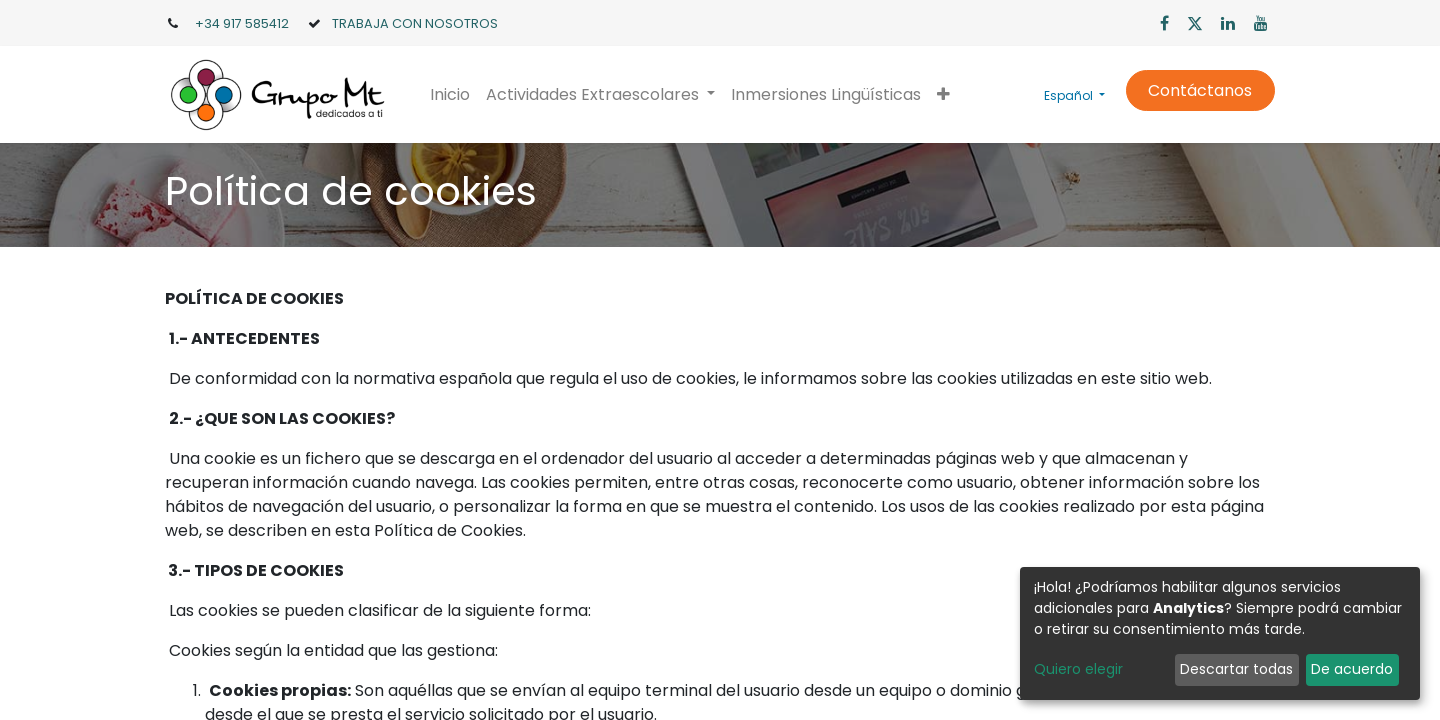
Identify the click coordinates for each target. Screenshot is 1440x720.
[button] (943, 95)
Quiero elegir (1078, 669)
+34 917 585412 (242, 23)
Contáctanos (1200, 90)
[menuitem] (450, 95)
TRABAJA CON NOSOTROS (415, 23)
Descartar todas (1236, 669)
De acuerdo (1352, 669)
